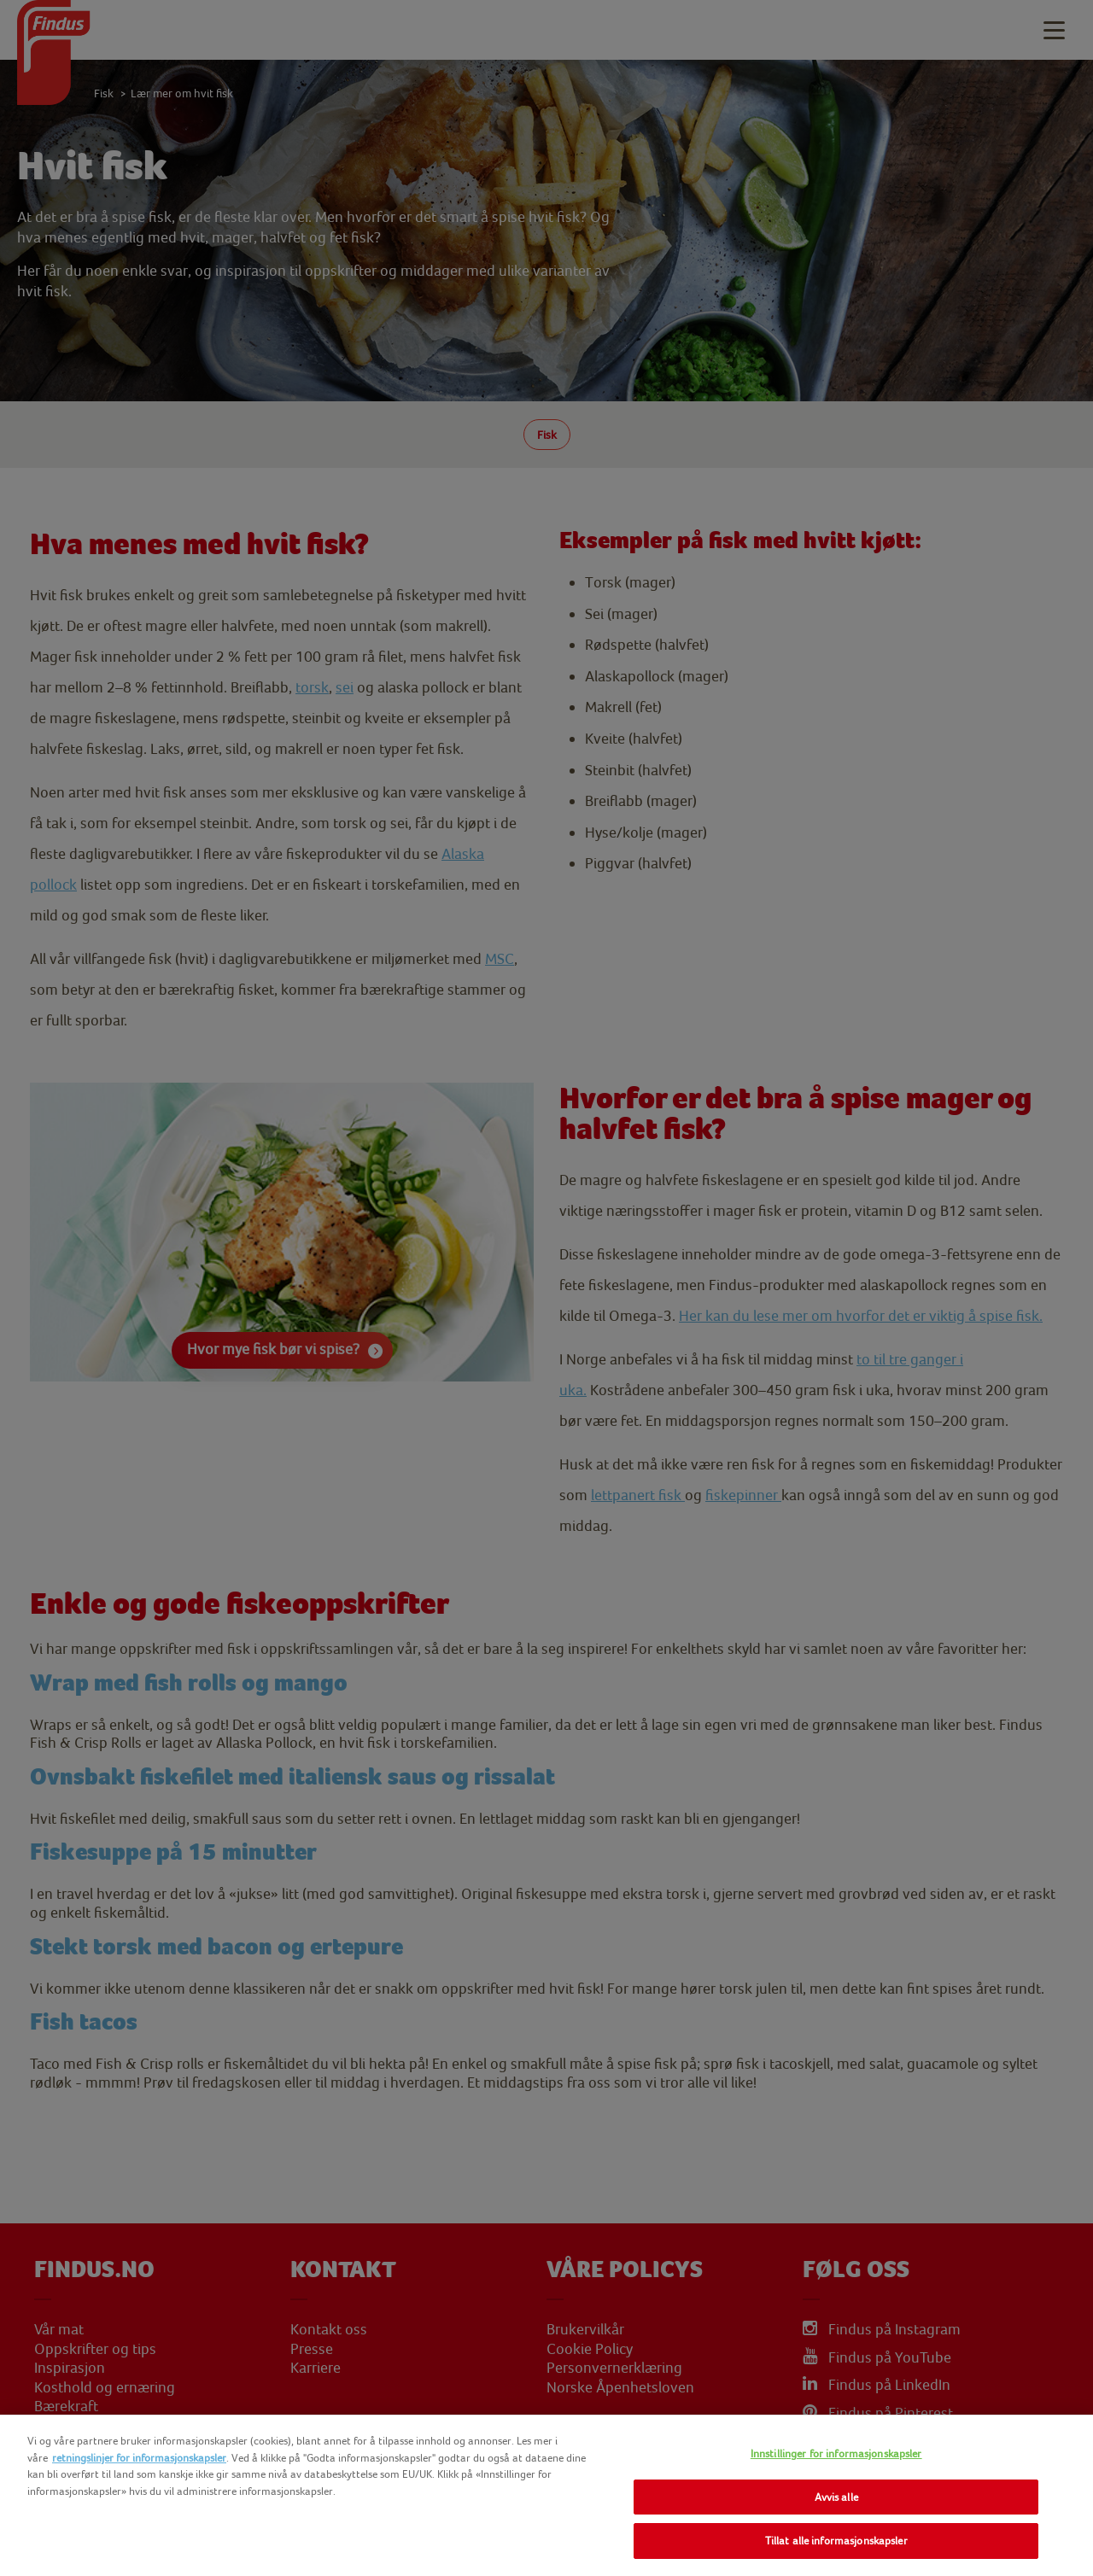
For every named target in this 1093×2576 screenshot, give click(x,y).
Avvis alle (836, 2497)
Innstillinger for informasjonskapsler (836, 2453)
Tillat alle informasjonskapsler (836, 2540)
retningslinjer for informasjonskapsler (139, 2457)
